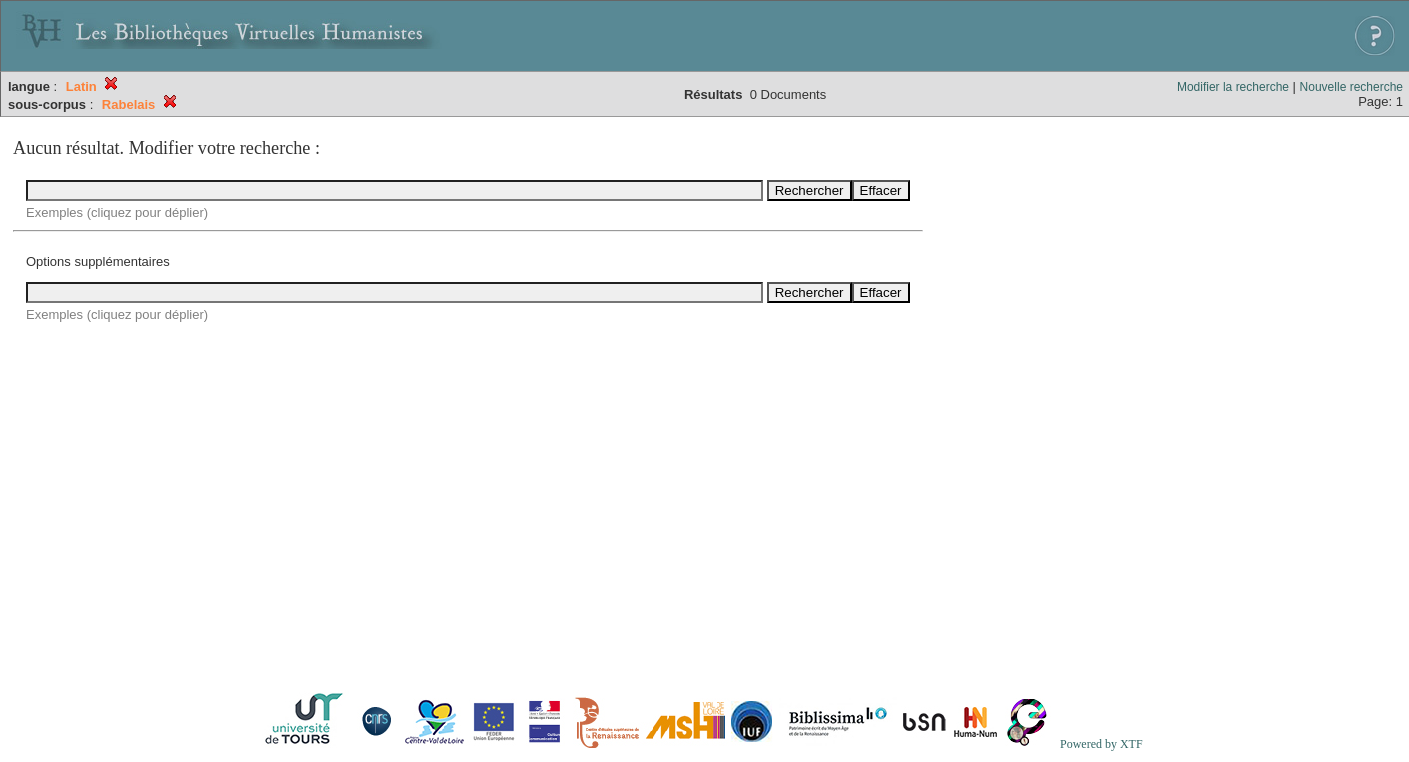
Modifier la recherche (1233, 87)
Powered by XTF (1101, 744)
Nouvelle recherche (1351, 87)
